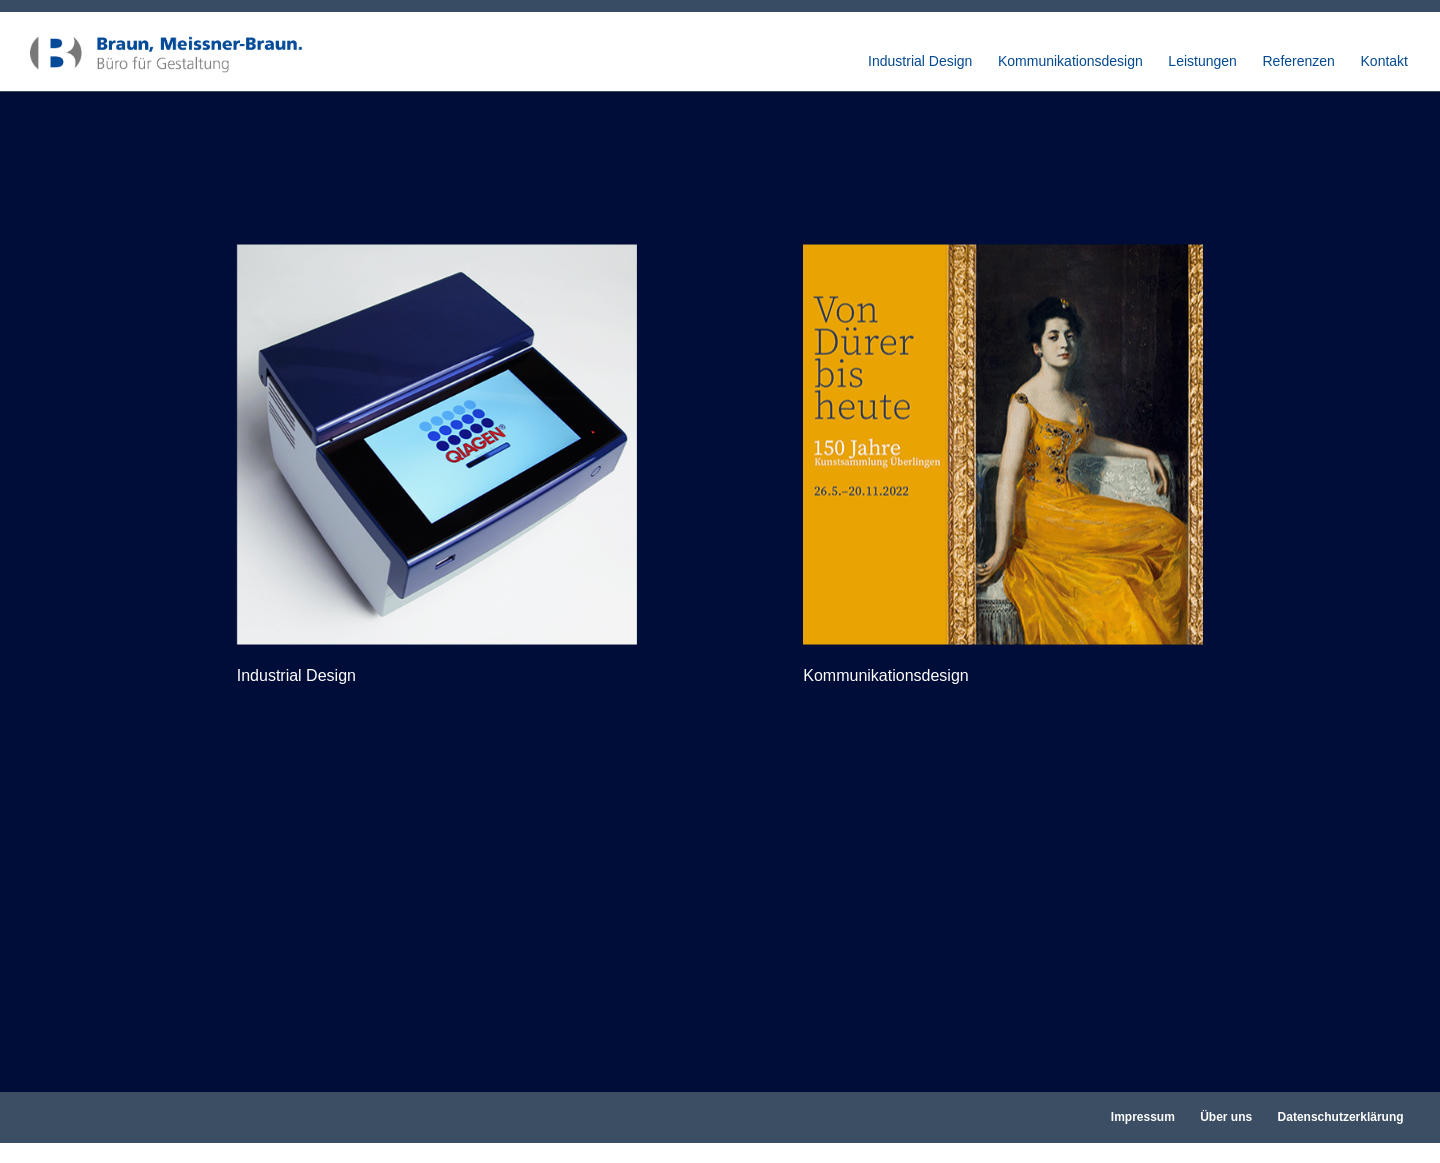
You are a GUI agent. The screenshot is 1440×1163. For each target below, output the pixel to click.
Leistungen (1202, 61)
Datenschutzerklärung (1341, 1117)
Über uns (1226, 1117)
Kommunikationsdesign (1070, 61)
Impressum (1143, 1117)
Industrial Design (920, 61)
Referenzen (1299, 61)
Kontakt (1384, 61)
